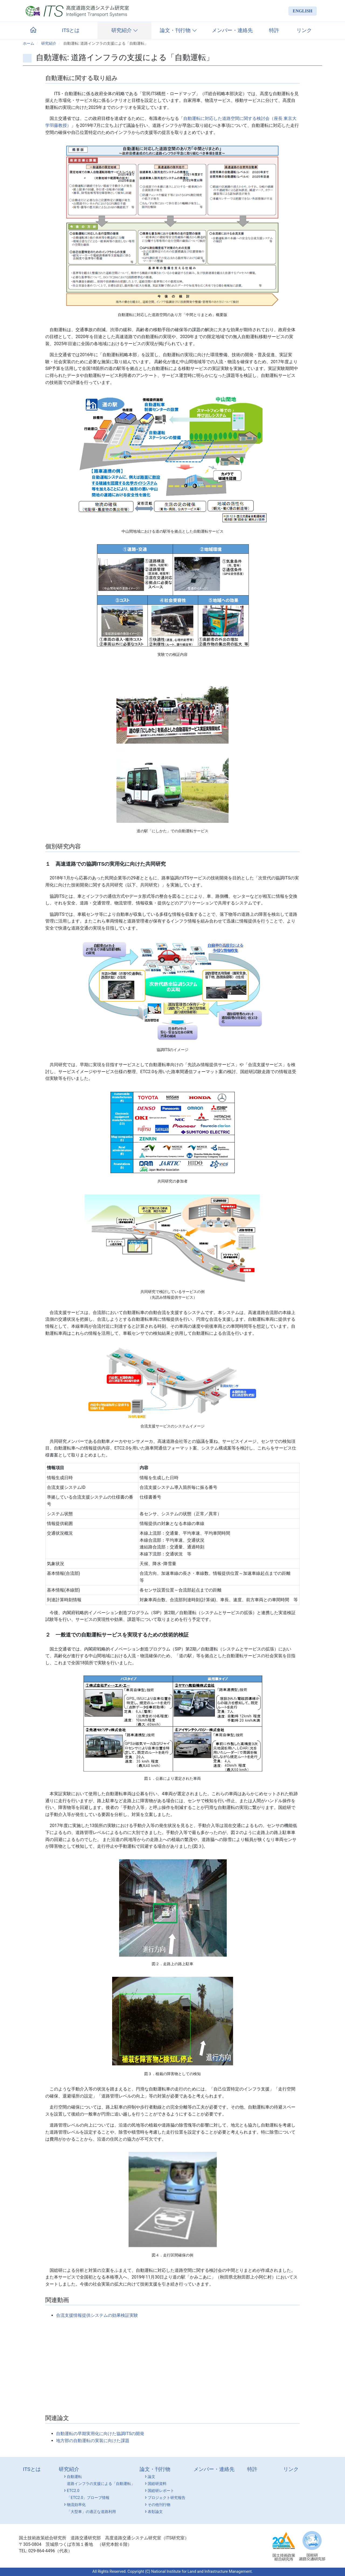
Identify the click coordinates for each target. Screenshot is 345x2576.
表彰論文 (153, 2511)
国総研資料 (155, 2483)
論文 (149, 2476)
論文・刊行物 (178, 30)
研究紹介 (124, 30)
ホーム (28, 43)
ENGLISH (302, 11)
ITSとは (71, 30)
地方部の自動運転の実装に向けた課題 (92, 2440)
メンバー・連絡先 (232, 30)
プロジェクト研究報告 (164, 2497)
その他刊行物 (157, 2504)
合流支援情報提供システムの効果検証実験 (97, 2315)
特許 (274, 30)
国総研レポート (159, 2490)
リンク (304, 30)
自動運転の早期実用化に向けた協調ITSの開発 (100, 2433)
